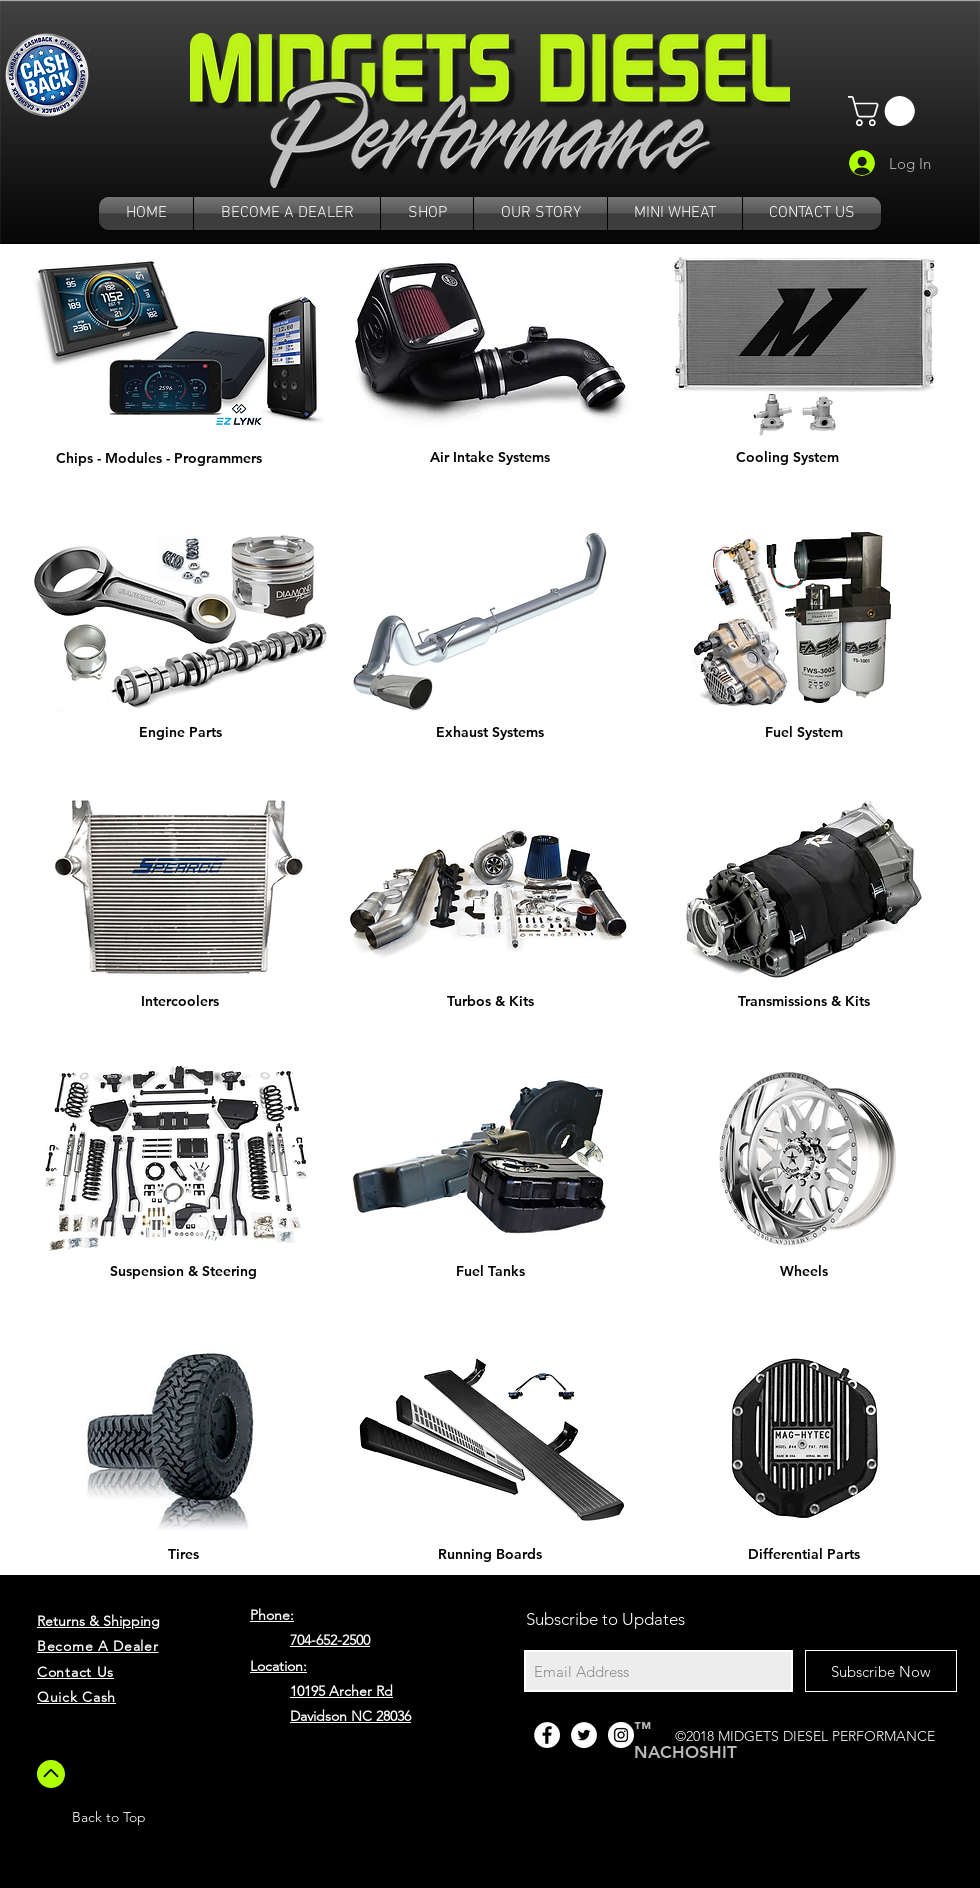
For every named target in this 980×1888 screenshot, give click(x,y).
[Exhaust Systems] (490, 733)
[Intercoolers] (180, 1002)
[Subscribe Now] (881, 1671)
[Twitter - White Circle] (584, 1735)
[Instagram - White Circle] (621, 1735)
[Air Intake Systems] (490, 458)
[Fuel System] (804, 733)
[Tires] (183, 1555)
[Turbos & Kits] (490, 1002)
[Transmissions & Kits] (804, 1002)
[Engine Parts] (180, 733)
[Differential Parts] (804, 1555)
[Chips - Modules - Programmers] (159, 459)
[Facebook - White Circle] (547, 1735)
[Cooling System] (787, 458)
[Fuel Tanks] (490, 1272)
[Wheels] (804, 1272)
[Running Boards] (490, 1555)
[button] (885, 111)
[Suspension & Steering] (183, 1272)
